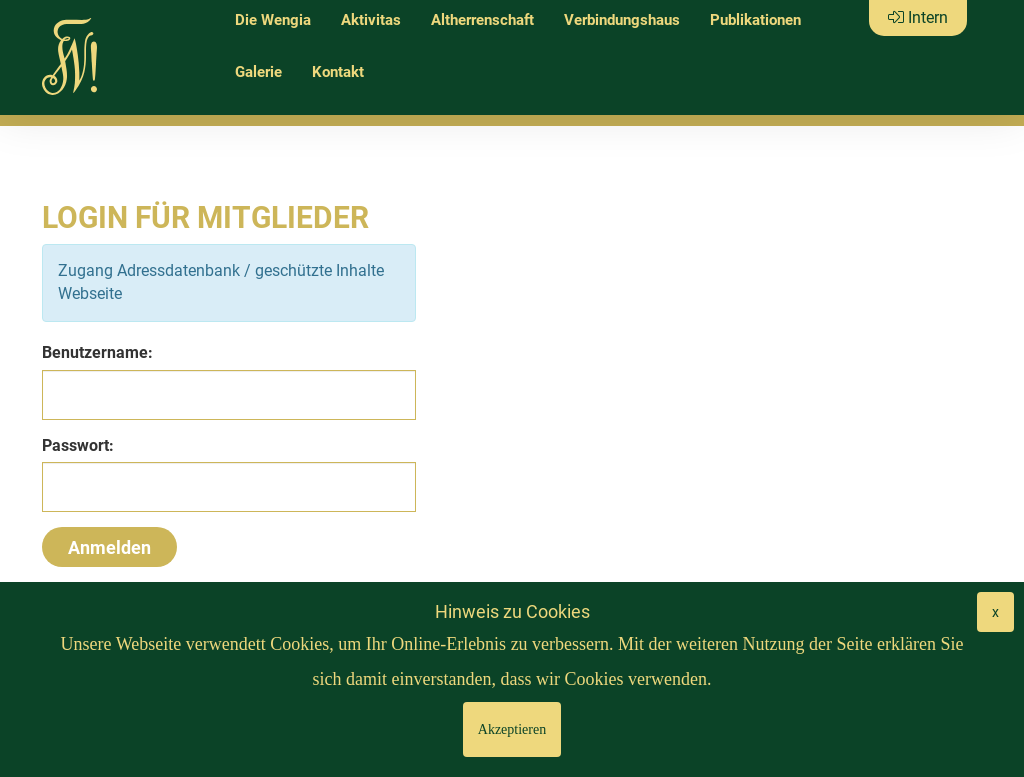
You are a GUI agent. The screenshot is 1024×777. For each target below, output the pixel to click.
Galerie (258, 72)
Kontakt (338, 72)
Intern (918, 17)
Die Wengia (273, 20)
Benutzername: (97, 352)
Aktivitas (371, 20)
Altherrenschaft (482, 20)
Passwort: (78, 445)
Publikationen (755, 20)
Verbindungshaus (622, 20)
